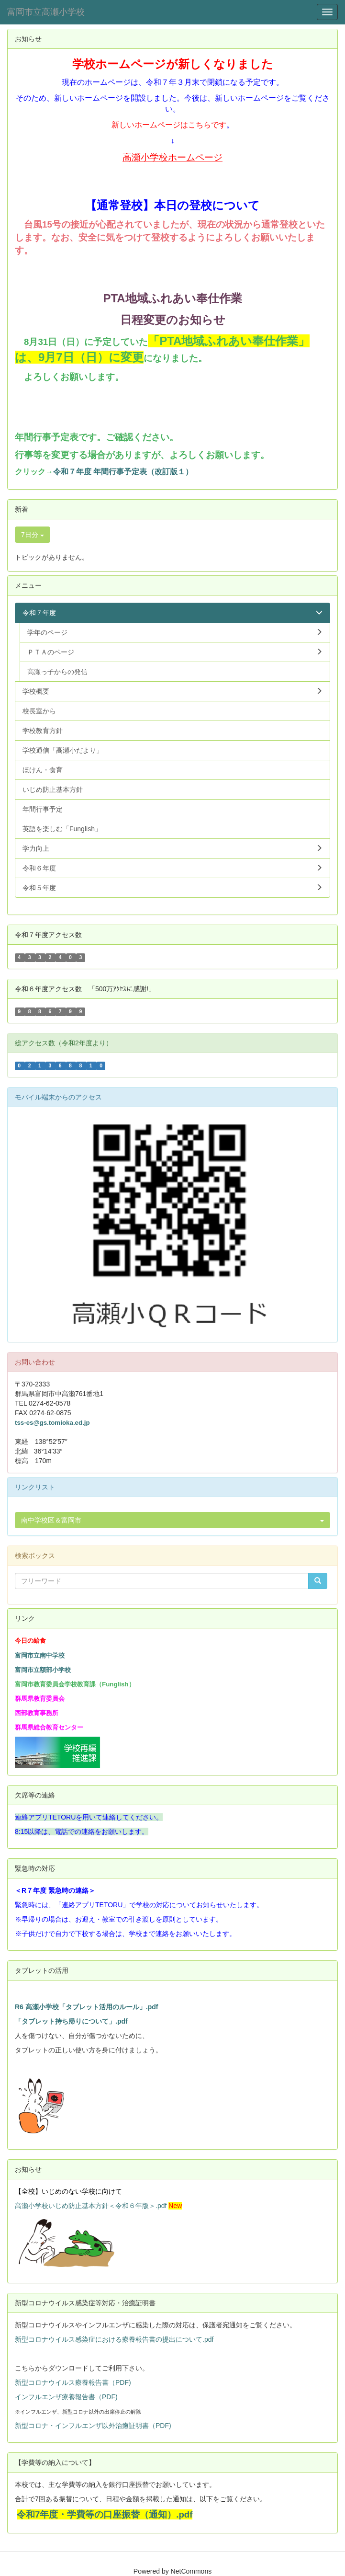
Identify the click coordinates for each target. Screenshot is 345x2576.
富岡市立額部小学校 (43, 1669)
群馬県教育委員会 (40, 1698)
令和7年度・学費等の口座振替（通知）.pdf (105, 2514)
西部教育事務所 (36, 1713)
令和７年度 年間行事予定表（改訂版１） (123, 472)
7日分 (32, 534)
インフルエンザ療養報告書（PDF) (66, 2397)
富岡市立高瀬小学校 (46, 12)
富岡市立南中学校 (40, 1655)
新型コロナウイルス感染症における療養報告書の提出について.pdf (114, 2339)
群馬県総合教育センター (49, 1727)
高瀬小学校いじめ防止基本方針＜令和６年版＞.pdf (91, 2206)
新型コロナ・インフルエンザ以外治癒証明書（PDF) (93, 2425)
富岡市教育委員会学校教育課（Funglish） (75, 1684)
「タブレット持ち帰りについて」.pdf (71, 2021)
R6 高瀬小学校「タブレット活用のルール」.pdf (86, 2007)
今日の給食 (30, 1640)
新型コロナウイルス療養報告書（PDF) (73, 2382)
